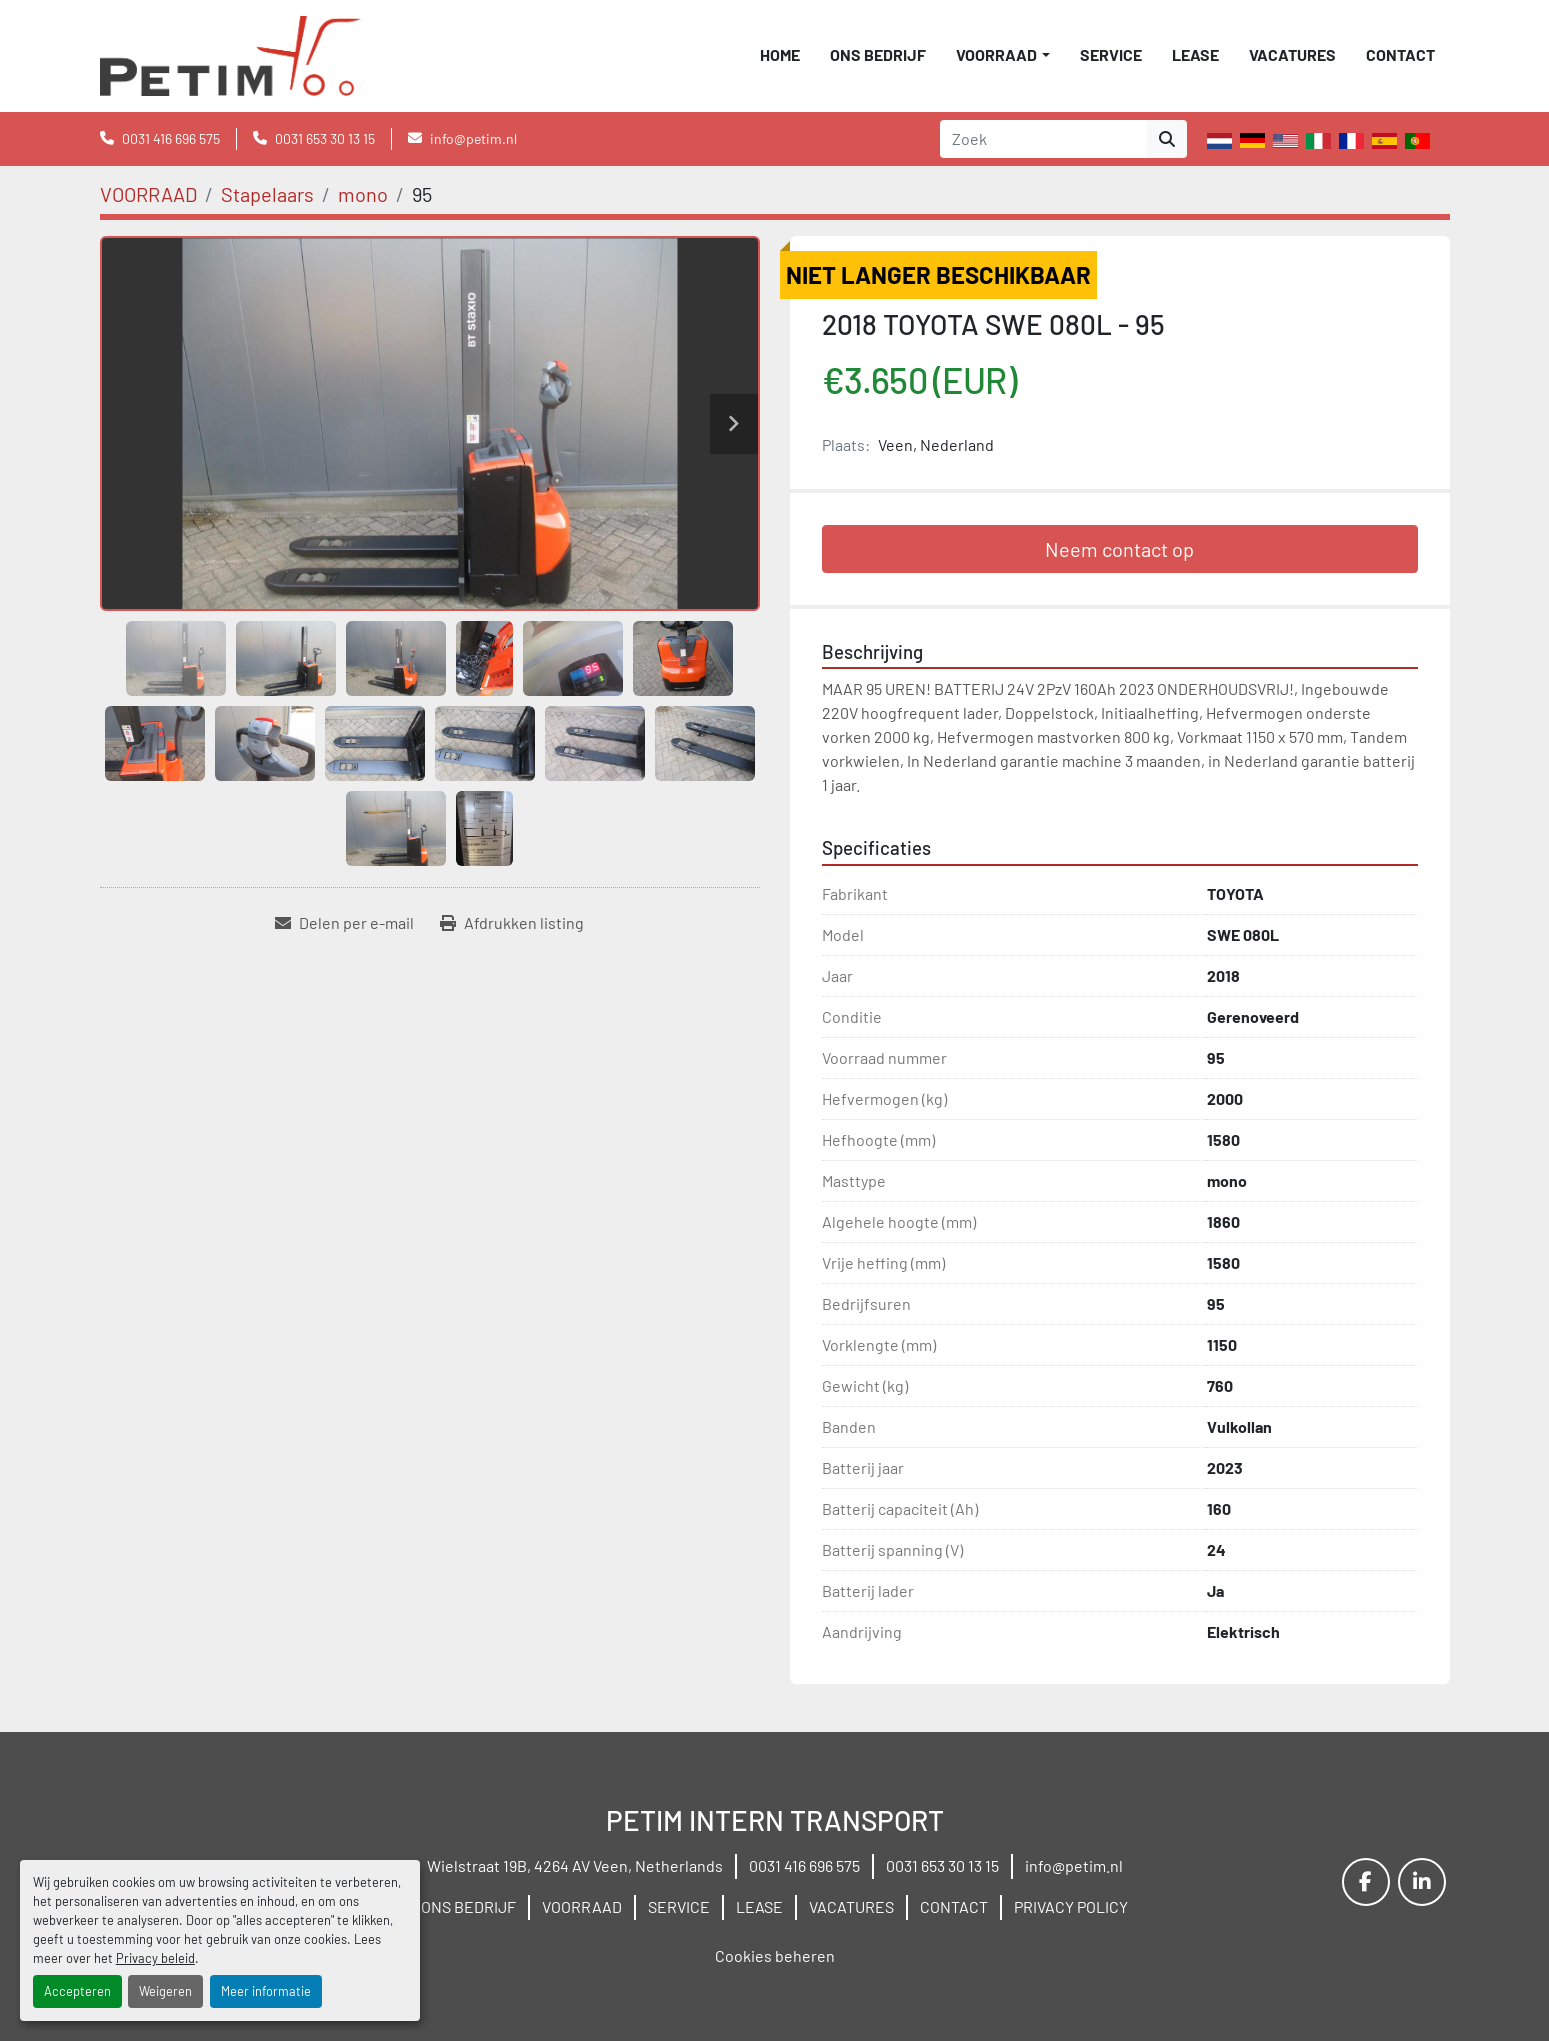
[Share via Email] (344, 923)
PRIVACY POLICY (1071, 1906)
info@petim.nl (473, 138)
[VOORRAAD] (148, 194)
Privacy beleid (155, 1958)
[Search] (1043, 139)
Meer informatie (266, 1991)
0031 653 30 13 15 (325, 138)
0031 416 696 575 (171, 138)
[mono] (363, 194)
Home (780, 54)
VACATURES (1292, 54)
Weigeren (165, 1991)
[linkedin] (1422, 1882)
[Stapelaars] (267, 194)
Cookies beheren (775, 1955)
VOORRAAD (996, 54)
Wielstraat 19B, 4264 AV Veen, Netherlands (575, 1865)
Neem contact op (1119, 549)
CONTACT (1400, 54)
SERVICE (1111, 54)
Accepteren (77, 1991)
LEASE (1195, 54)
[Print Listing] (512, 923)
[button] (1002, 55)
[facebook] (1366, 1882)
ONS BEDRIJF (878, 54)
